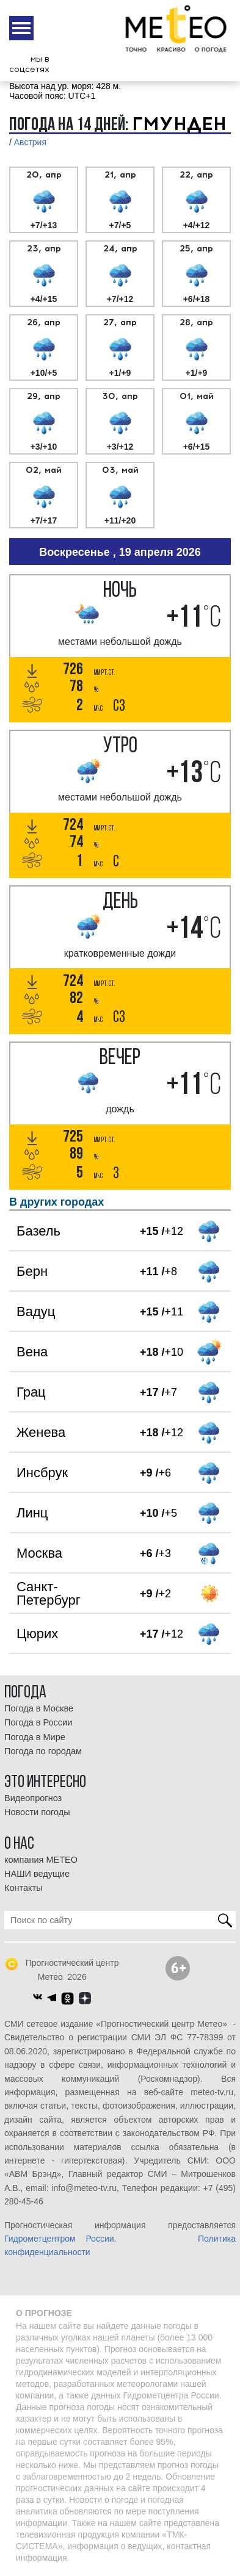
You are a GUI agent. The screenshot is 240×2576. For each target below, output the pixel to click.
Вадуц (35, 1311)
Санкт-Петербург (48, 1593)
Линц (32, 1512)
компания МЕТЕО (41, 1860)
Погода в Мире (34, 1737)
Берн (32, 1271)
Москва (39, 1553)
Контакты (23, 1888)
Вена (32, 1351)
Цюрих (37, 1633)
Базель (38, 1231)
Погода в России (38, 1722)
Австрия (30, 142)
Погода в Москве (38, 1708)
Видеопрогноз (33, 1798)
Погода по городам (43, 1751)
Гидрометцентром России (59, 2238)
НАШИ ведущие (37, 1874)
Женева (40, 1432)
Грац (31, 1392)
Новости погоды (37, 1812)
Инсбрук (42, 1472)
